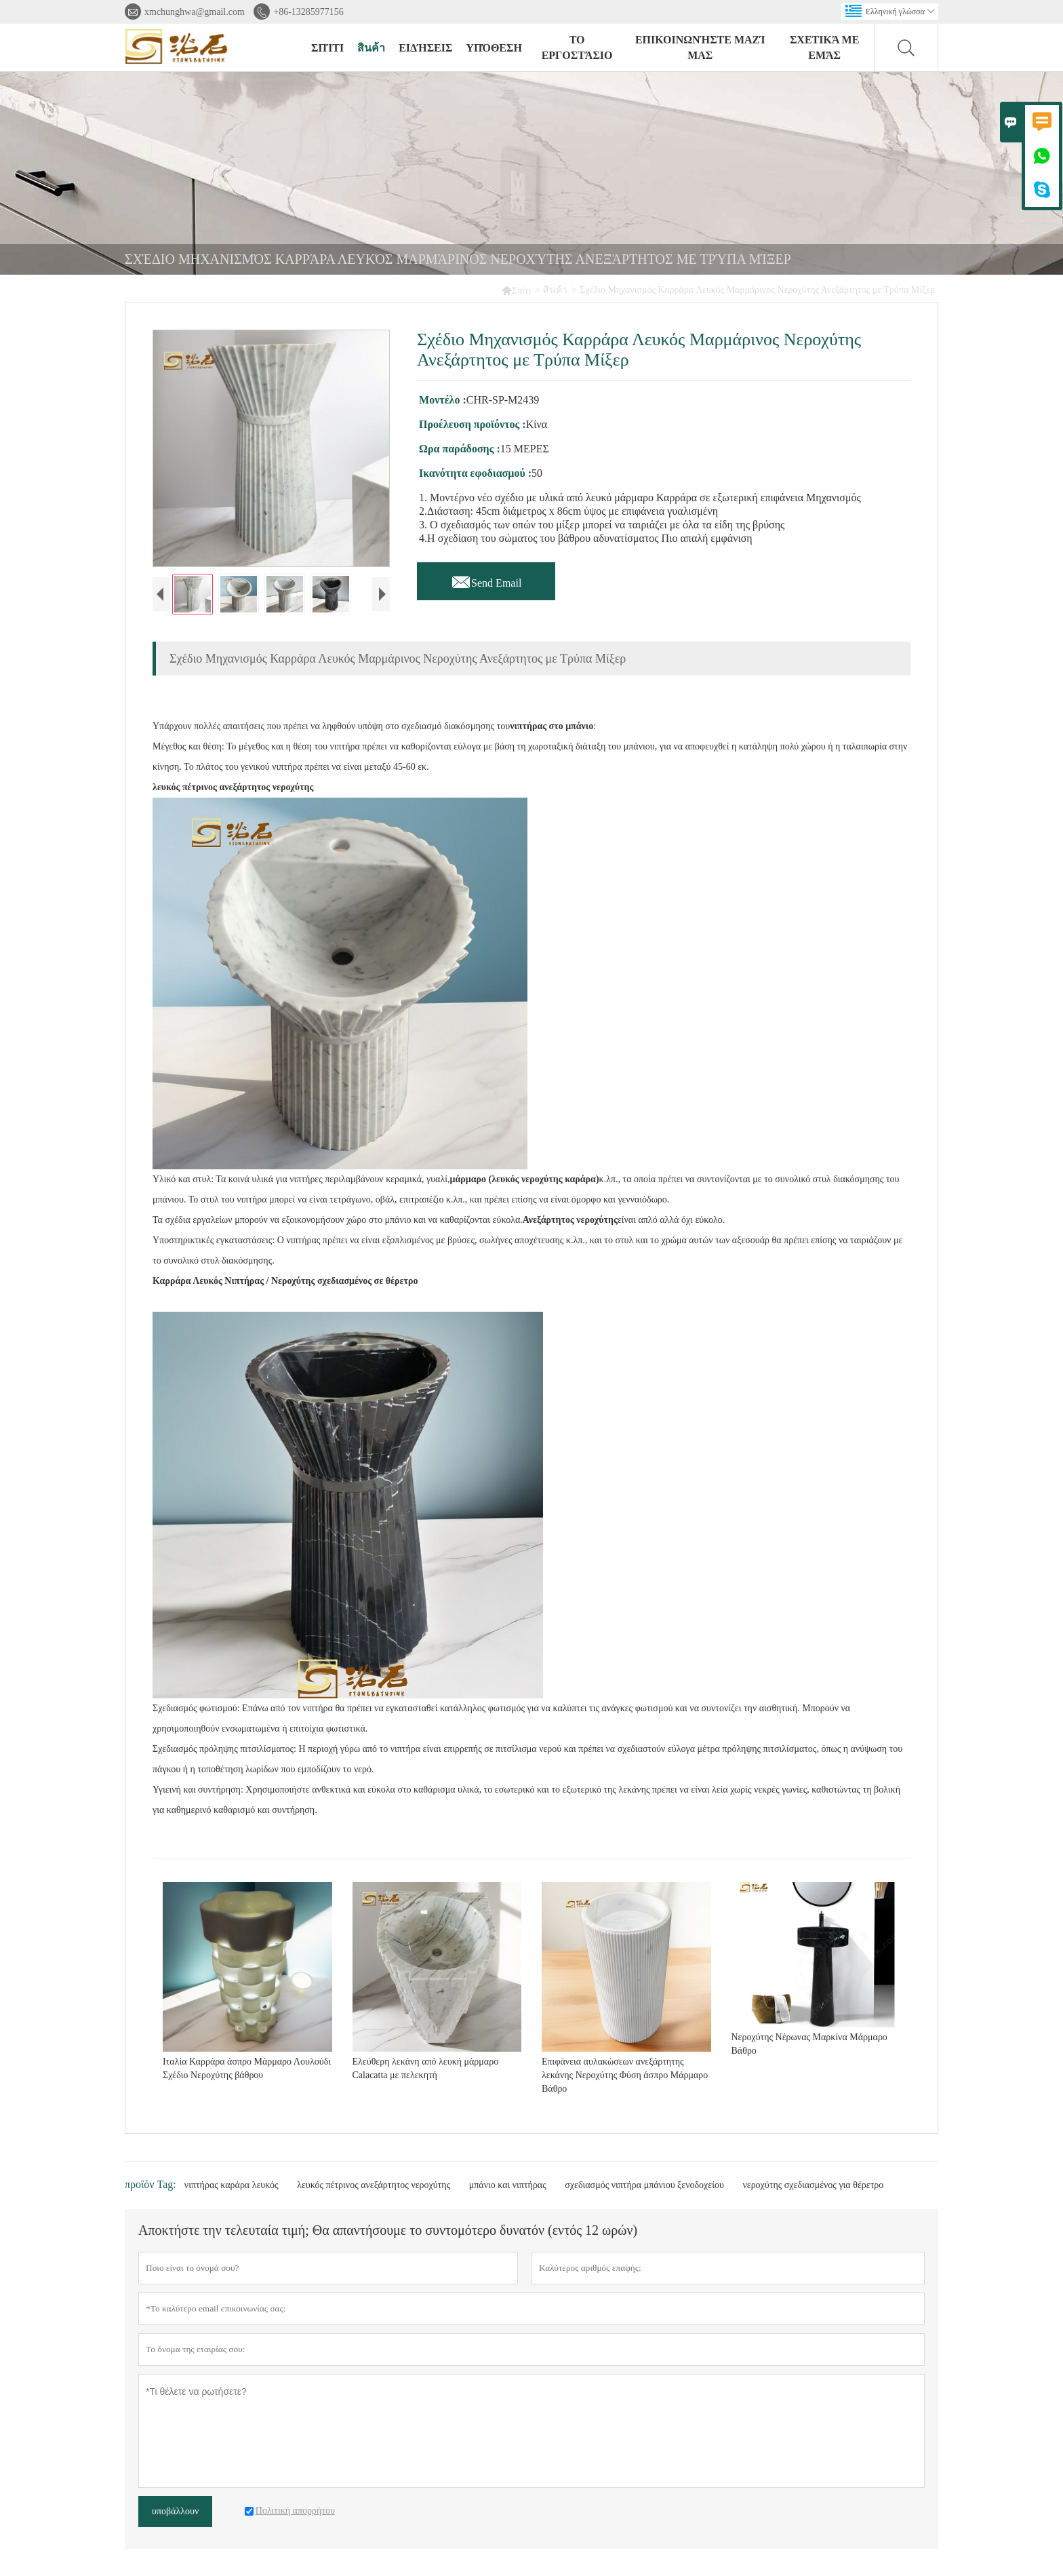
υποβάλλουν (175, 2511)
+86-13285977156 (308, 12)
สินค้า (371, 48)
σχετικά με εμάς (824, 47)
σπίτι (327, 48)
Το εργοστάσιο (577, 47)
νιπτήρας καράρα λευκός (231, 2185)
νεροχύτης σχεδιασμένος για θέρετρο (812, 2185)
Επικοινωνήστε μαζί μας (700, 47)
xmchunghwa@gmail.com (194, 12)
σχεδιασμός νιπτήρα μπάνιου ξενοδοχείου (644, 2185)
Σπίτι (516, 290)
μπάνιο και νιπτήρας (507, 2185)
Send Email (486, 579)
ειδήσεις (425, 48)
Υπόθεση (493, 48)
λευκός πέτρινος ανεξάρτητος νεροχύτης (373, 2185)
